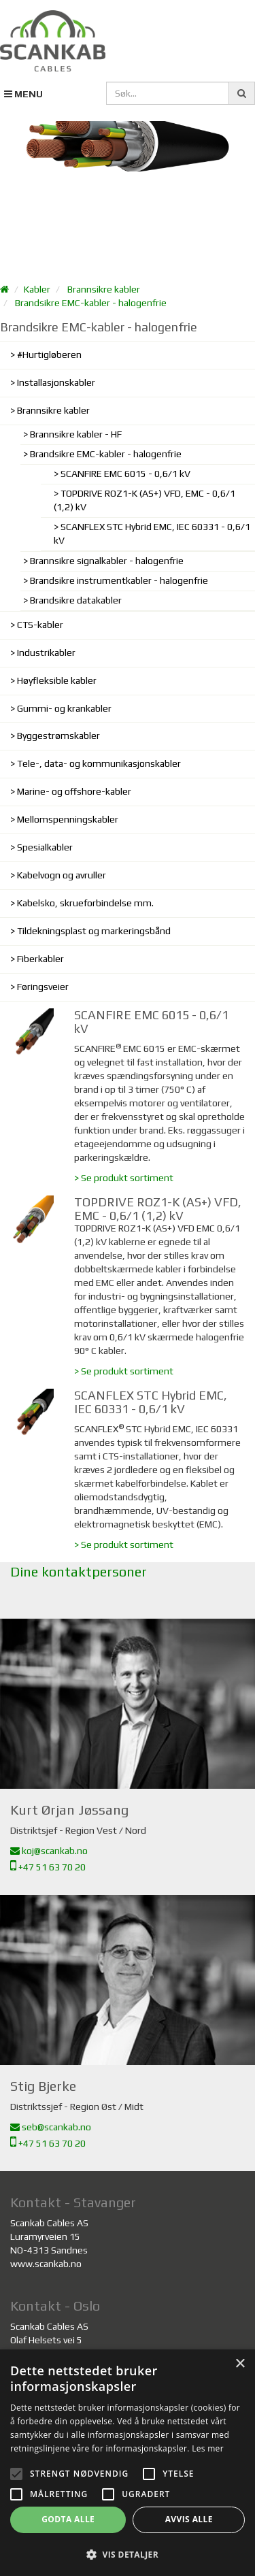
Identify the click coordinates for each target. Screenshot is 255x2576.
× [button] (240, 2364)
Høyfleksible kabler (57, 680)
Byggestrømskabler (58, 735)
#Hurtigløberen (49, 354)
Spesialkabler (45, 847)
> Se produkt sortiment (123, 1177)
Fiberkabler (40, 958)
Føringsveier (43, 986)
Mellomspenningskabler (67, 819)
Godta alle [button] (68, 2519)
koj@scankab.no (49, 1850)
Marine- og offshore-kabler (74, 791)
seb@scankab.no (50, 2126)
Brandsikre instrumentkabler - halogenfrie (119, 580)
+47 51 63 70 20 (48, 1867)
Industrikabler (46, 652)
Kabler (37, 289)
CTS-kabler (40, 624)
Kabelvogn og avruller (61, 875)
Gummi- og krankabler (64, 708)
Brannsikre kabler (103, 289)
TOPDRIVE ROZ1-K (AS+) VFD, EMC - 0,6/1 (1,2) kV (144, 500)
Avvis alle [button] (189, 2519)
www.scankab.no (46, 2263)
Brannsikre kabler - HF (76, 434)
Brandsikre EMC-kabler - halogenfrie (91, 302)
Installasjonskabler (56, 382)
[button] (127, 2553)
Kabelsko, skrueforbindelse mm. (85, 902)
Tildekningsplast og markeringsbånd (94, 930)
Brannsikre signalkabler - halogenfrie (107, 560)
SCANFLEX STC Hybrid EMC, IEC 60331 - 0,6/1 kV (152, 533)
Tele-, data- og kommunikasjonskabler (99, 763)
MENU (23, 93)
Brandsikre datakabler (76, 600)
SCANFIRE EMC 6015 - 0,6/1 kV (125, 473)
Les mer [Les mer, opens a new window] (208, 2448)
